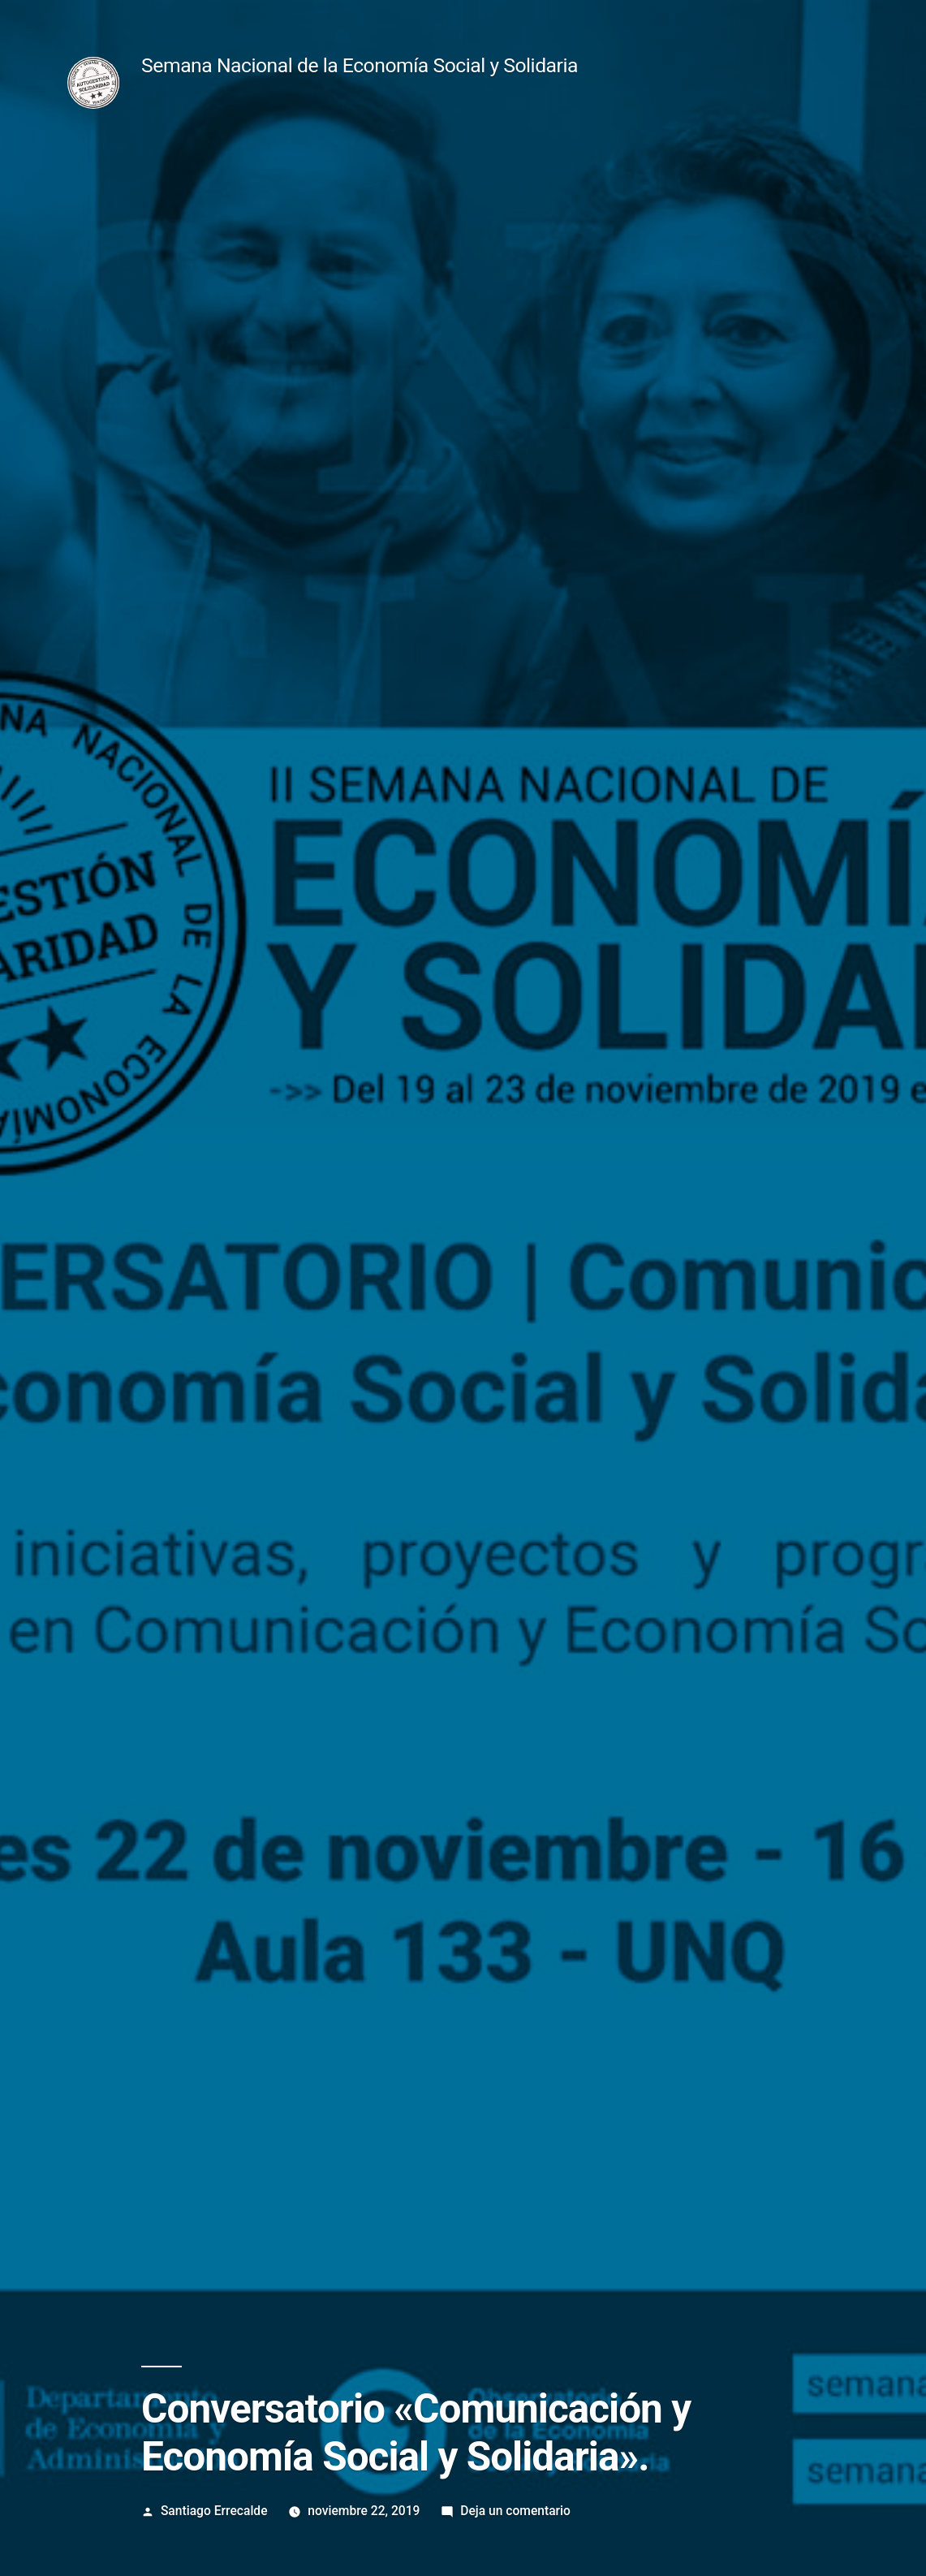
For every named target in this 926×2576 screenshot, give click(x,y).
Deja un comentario (515, 2510)
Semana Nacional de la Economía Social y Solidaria (359, 65)
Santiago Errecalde (214, 2510)
